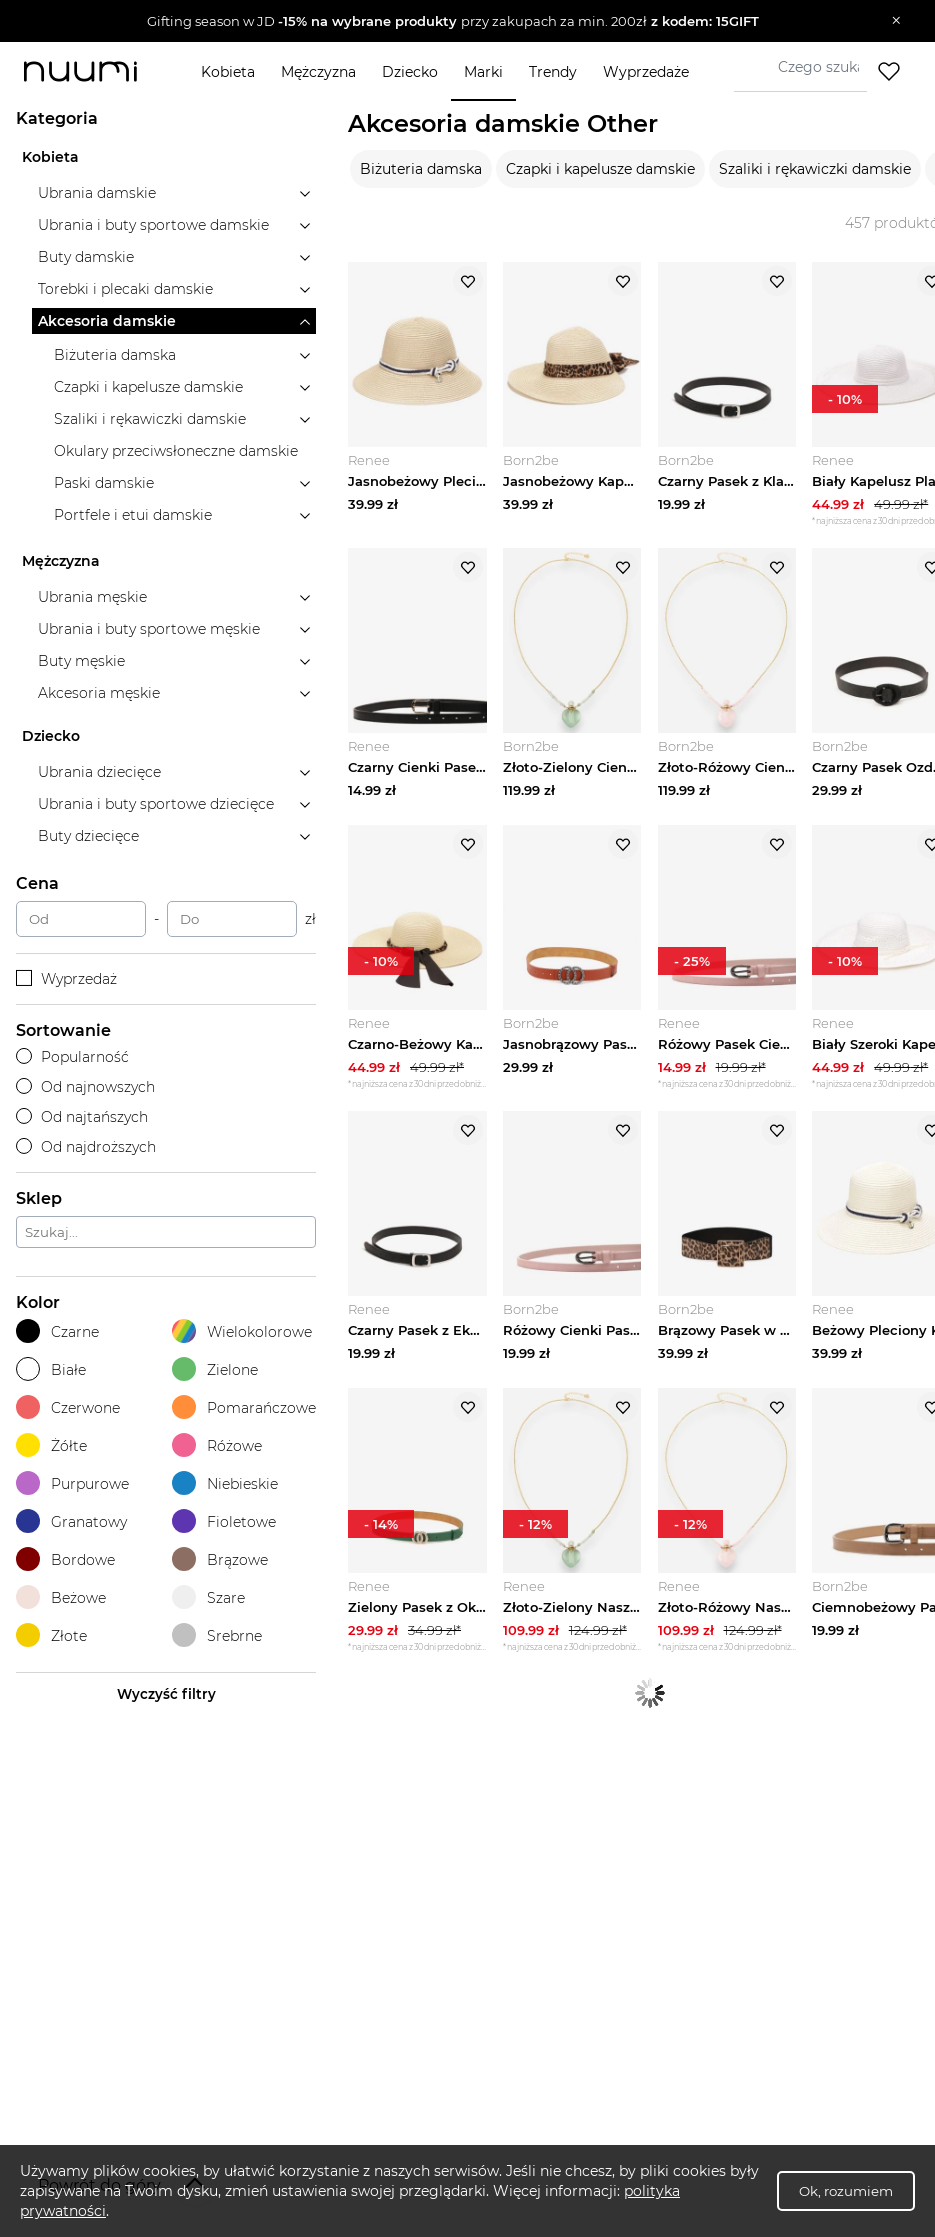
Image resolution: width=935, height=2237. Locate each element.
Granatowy (71, 1521)
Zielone (215, 1369)
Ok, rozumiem (846, 2191)
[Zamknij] (896, 21)
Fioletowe (224, 1521)
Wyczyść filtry (166, 1694)
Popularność (72, 1057)
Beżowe (61, 1597)
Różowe (217, 1445)
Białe (51, 1369)
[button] (453, 21)
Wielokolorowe (242, 1331)
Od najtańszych (82, 1117)
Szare (208, 1597)
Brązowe (220, 1559)
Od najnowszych (85, 1087)
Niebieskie (225, 1483)
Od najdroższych (86, 1147)
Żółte (51, 1445)
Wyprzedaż (66, 979)
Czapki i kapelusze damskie (600, 169)
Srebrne (217, 1635)
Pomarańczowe (244, 1407)
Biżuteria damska (421, 169)
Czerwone (68, 1407)
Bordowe (65, 1559)
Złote (51, 1635)
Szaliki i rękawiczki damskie (815, 169)
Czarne (57, 1331)
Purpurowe (72, 1483)
